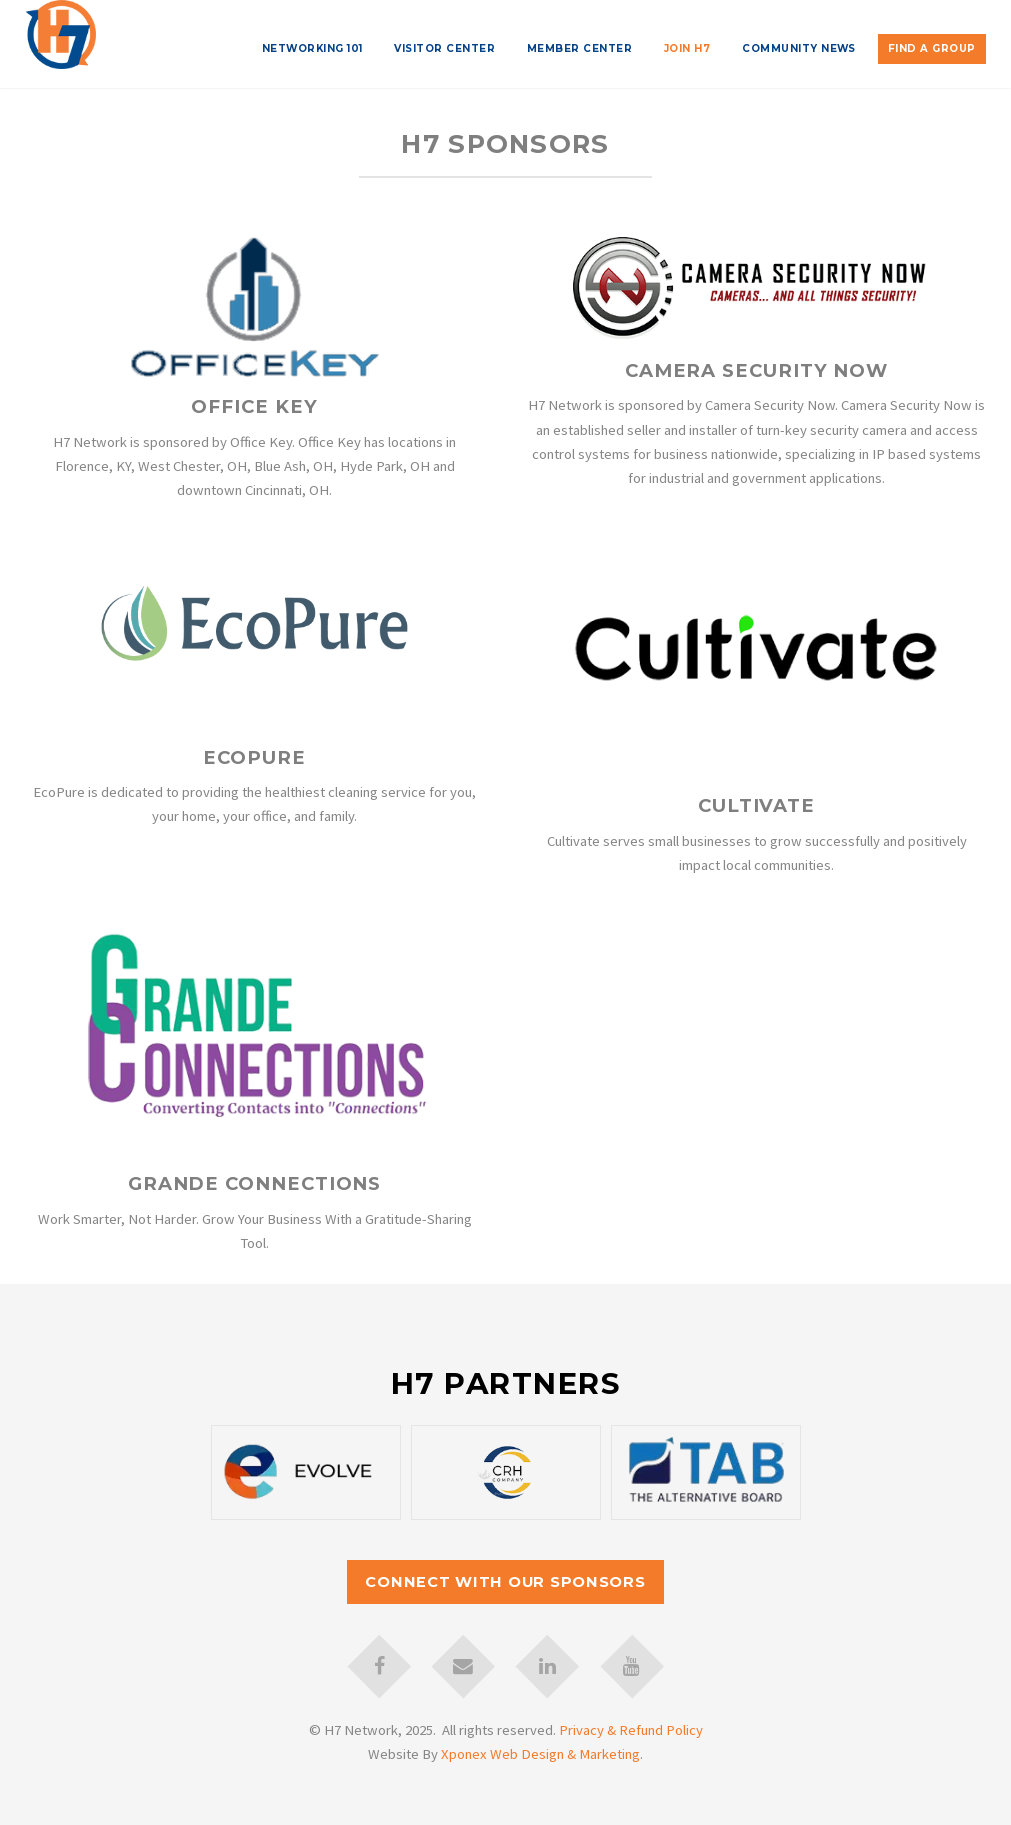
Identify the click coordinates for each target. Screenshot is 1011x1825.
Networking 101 (312, 48)
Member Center (579, 48)
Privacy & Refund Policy (631, 1730)
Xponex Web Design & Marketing (540, 1754)
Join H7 (687, 48)
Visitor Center (444, 48)
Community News (799, 48)
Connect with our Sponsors (505, 1582)
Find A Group (932, 48)
